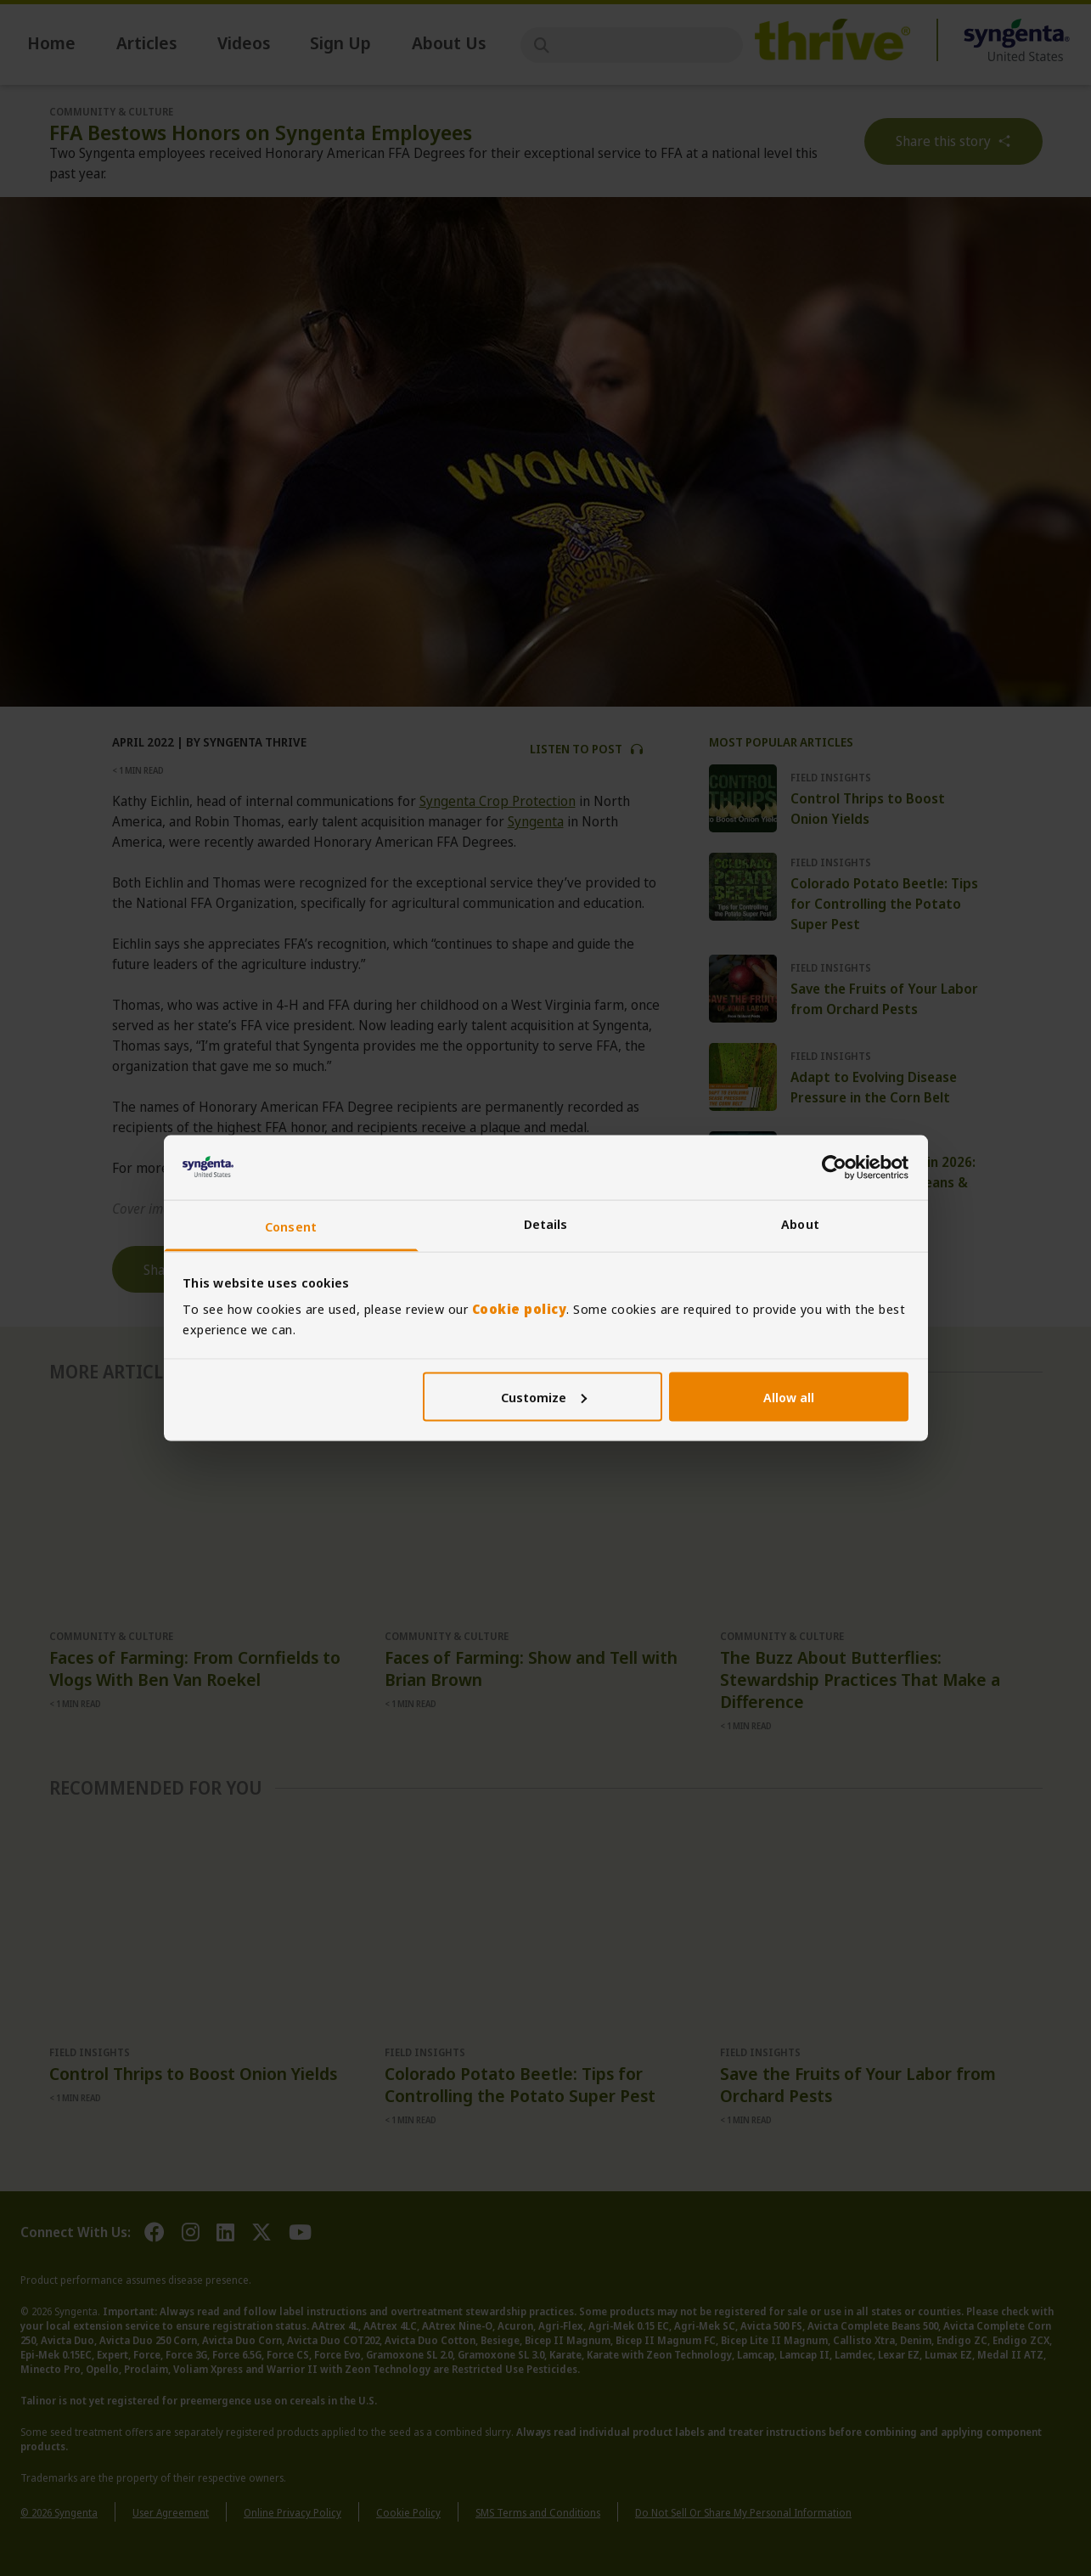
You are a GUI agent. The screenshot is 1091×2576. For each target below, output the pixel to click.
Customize (544, 1396)
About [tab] (800, 1223)
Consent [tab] (291, 1226)
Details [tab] (546, 1223)
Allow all (788, 1396)
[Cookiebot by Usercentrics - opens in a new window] (834, 1167)
